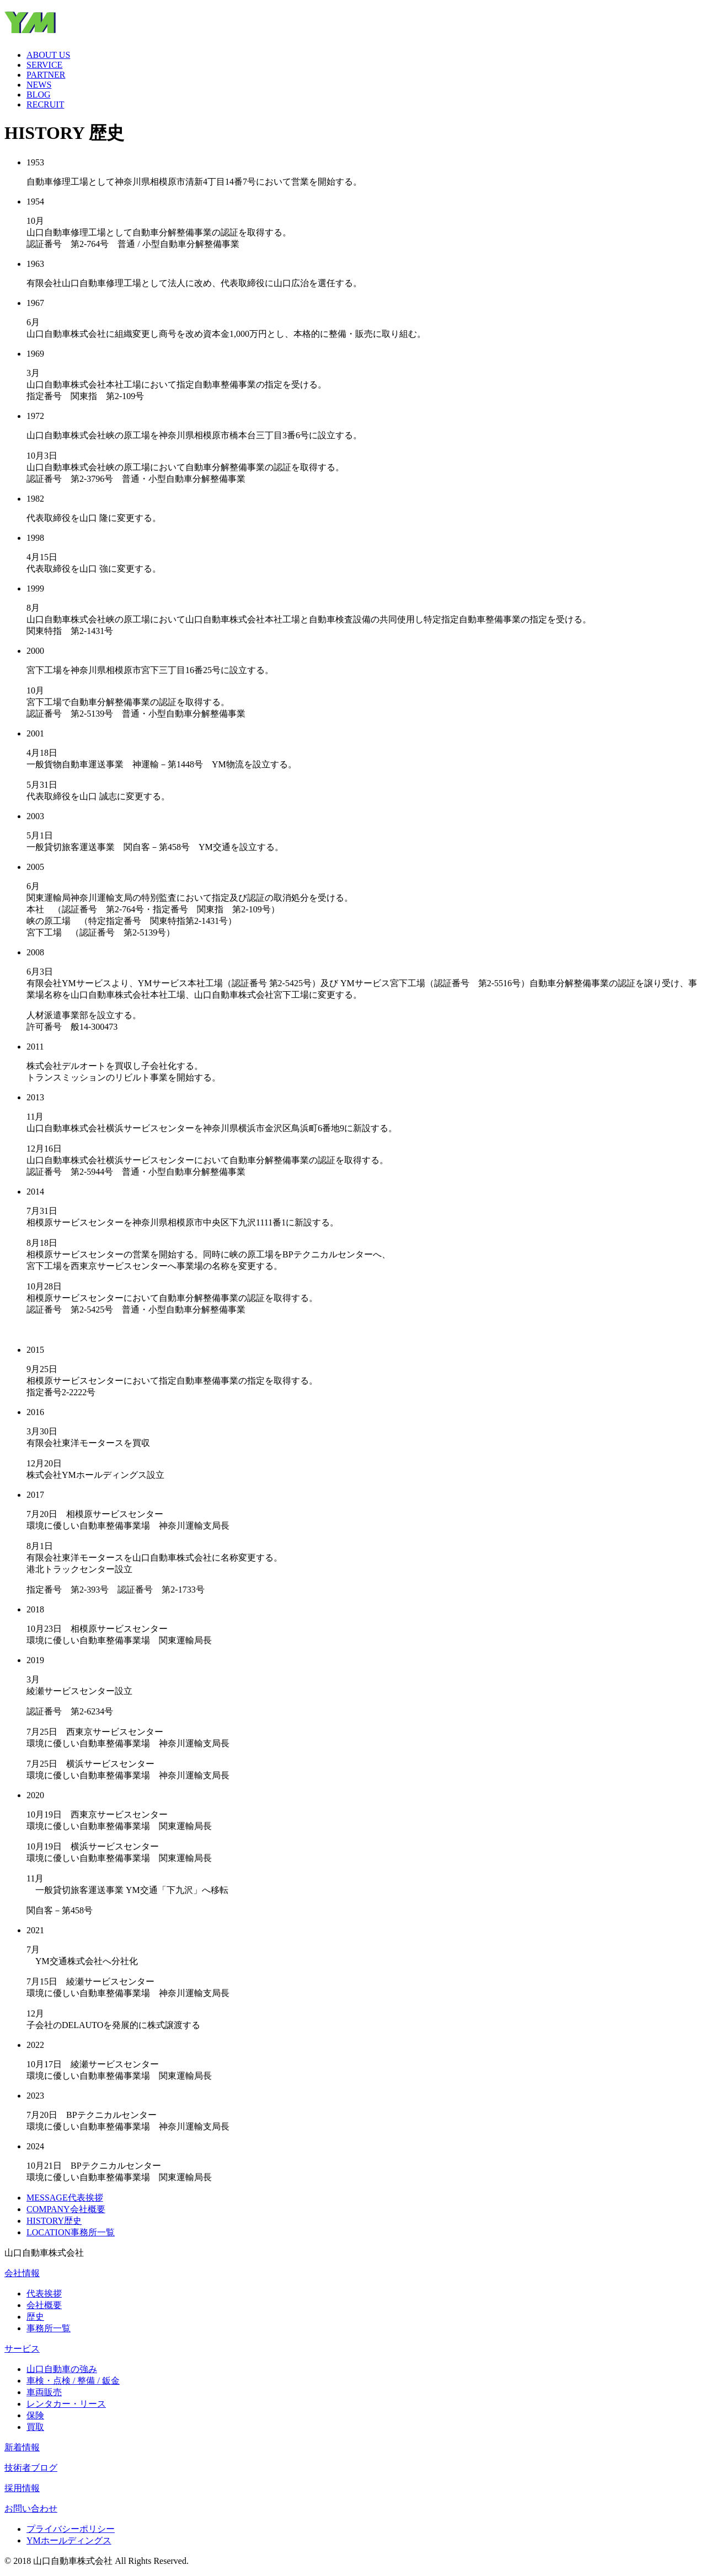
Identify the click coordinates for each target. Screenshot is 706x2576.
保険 (35, 2415)
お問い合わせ (30, 2508)
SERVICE (44, 64)
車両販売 (44, 2392)
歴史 (35, 2316)
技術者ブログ (30, 2467)
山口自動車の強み (61, 2369)
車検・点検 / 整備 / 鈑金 (73, 2380)
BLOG (38, 94)
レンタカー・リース (66, 2403)
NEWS (38, 84)
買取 (35, 2427)
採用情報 (22, 2488)
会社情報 (22, 2273)
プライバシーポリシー (70, 2529)
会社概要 (44, 2305)
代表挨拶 (44, 2293)
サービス (22, 2348)
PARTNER (45, 74)
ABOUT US (48, 55)
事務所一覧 (48, 2328)
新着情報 (22, 2447)
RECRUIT (45, 104)
